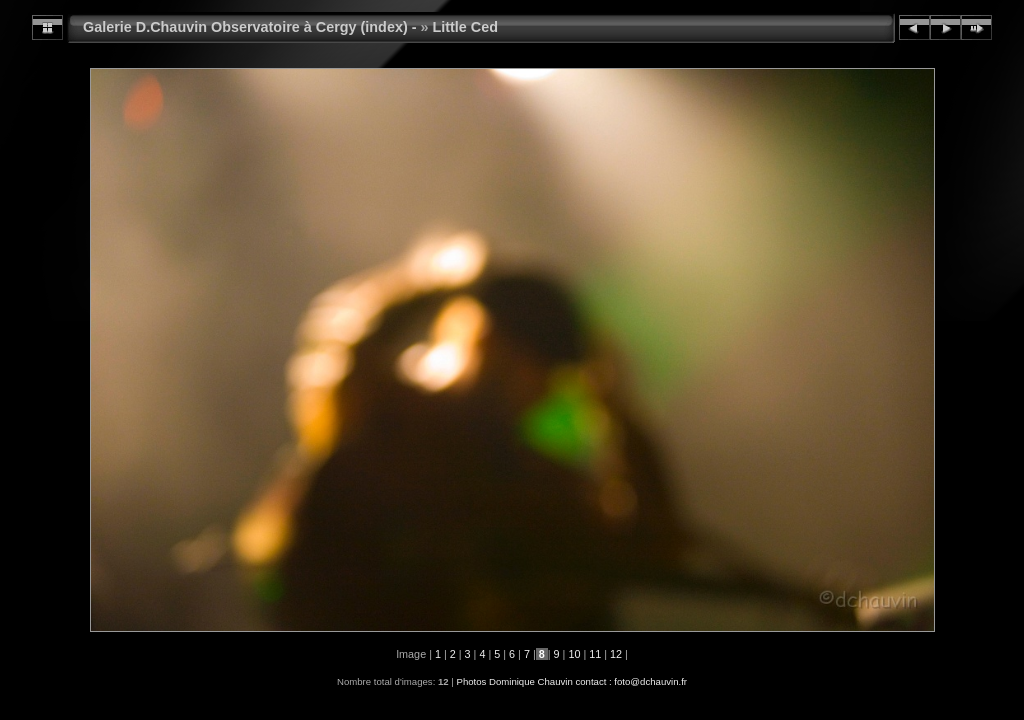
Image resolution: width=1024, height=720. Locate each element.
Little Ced (466, 27)
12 (616, 654)
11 (595, 654)
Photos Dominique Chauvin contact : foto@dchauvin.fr (571, 681)
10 (574, 654)
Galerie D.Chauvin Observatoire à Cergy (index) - (250, 27)
